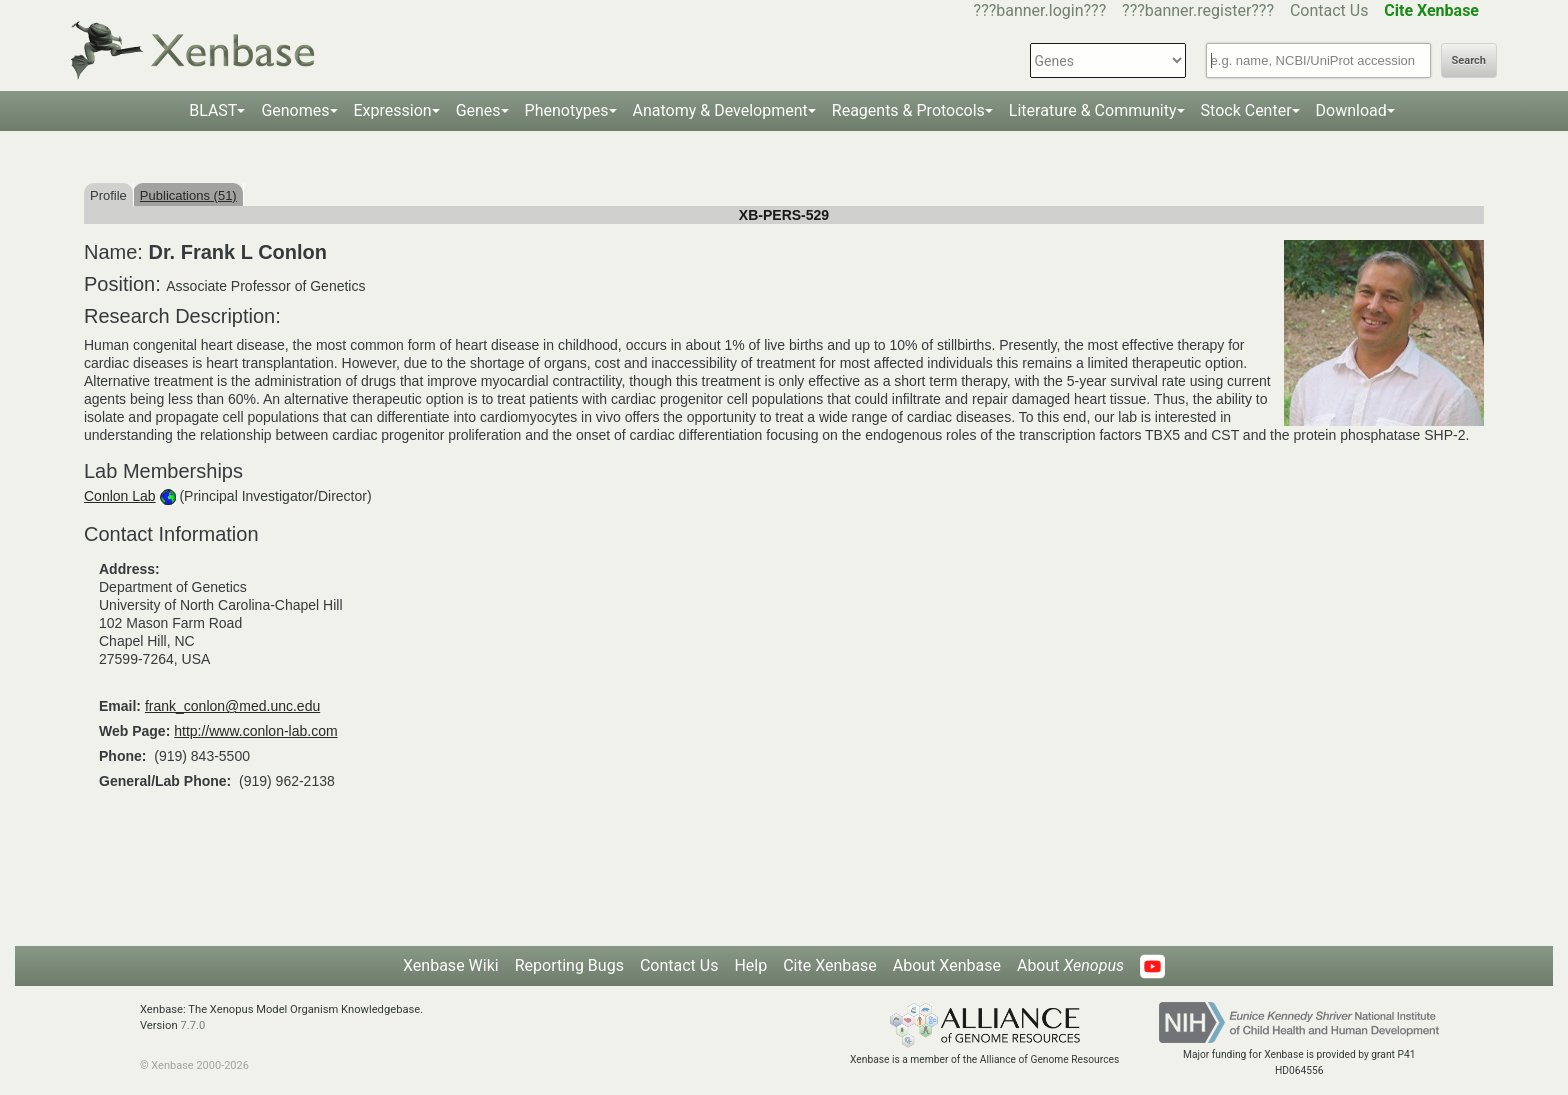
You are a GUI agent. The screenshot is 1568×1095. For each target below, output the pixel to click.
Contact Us (1329, 10)
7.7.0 (192, 1025)
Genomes (295, 110)
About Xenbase (947, 965)
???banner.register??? (1198, 10)
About (1070, 965)
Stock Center (1246, 110)
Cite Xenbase (830, 965)
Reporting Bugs (569, 965)
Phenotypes (567, 110)
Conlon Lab (120, 496)
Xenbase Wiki (451, 965)
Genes (478, 110)
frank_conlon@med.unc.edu (232, 706)
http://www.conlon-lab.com (255, 731)
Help (750, 965)
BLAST (213, 110)
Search (1469, 60)
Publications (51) (188, 195)
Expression (393, 110)
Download (1351, 110)
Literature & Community (1093, 110)
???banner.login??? (1040, 10)
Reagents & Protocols (908, 110)
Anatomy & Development (720, 110)
